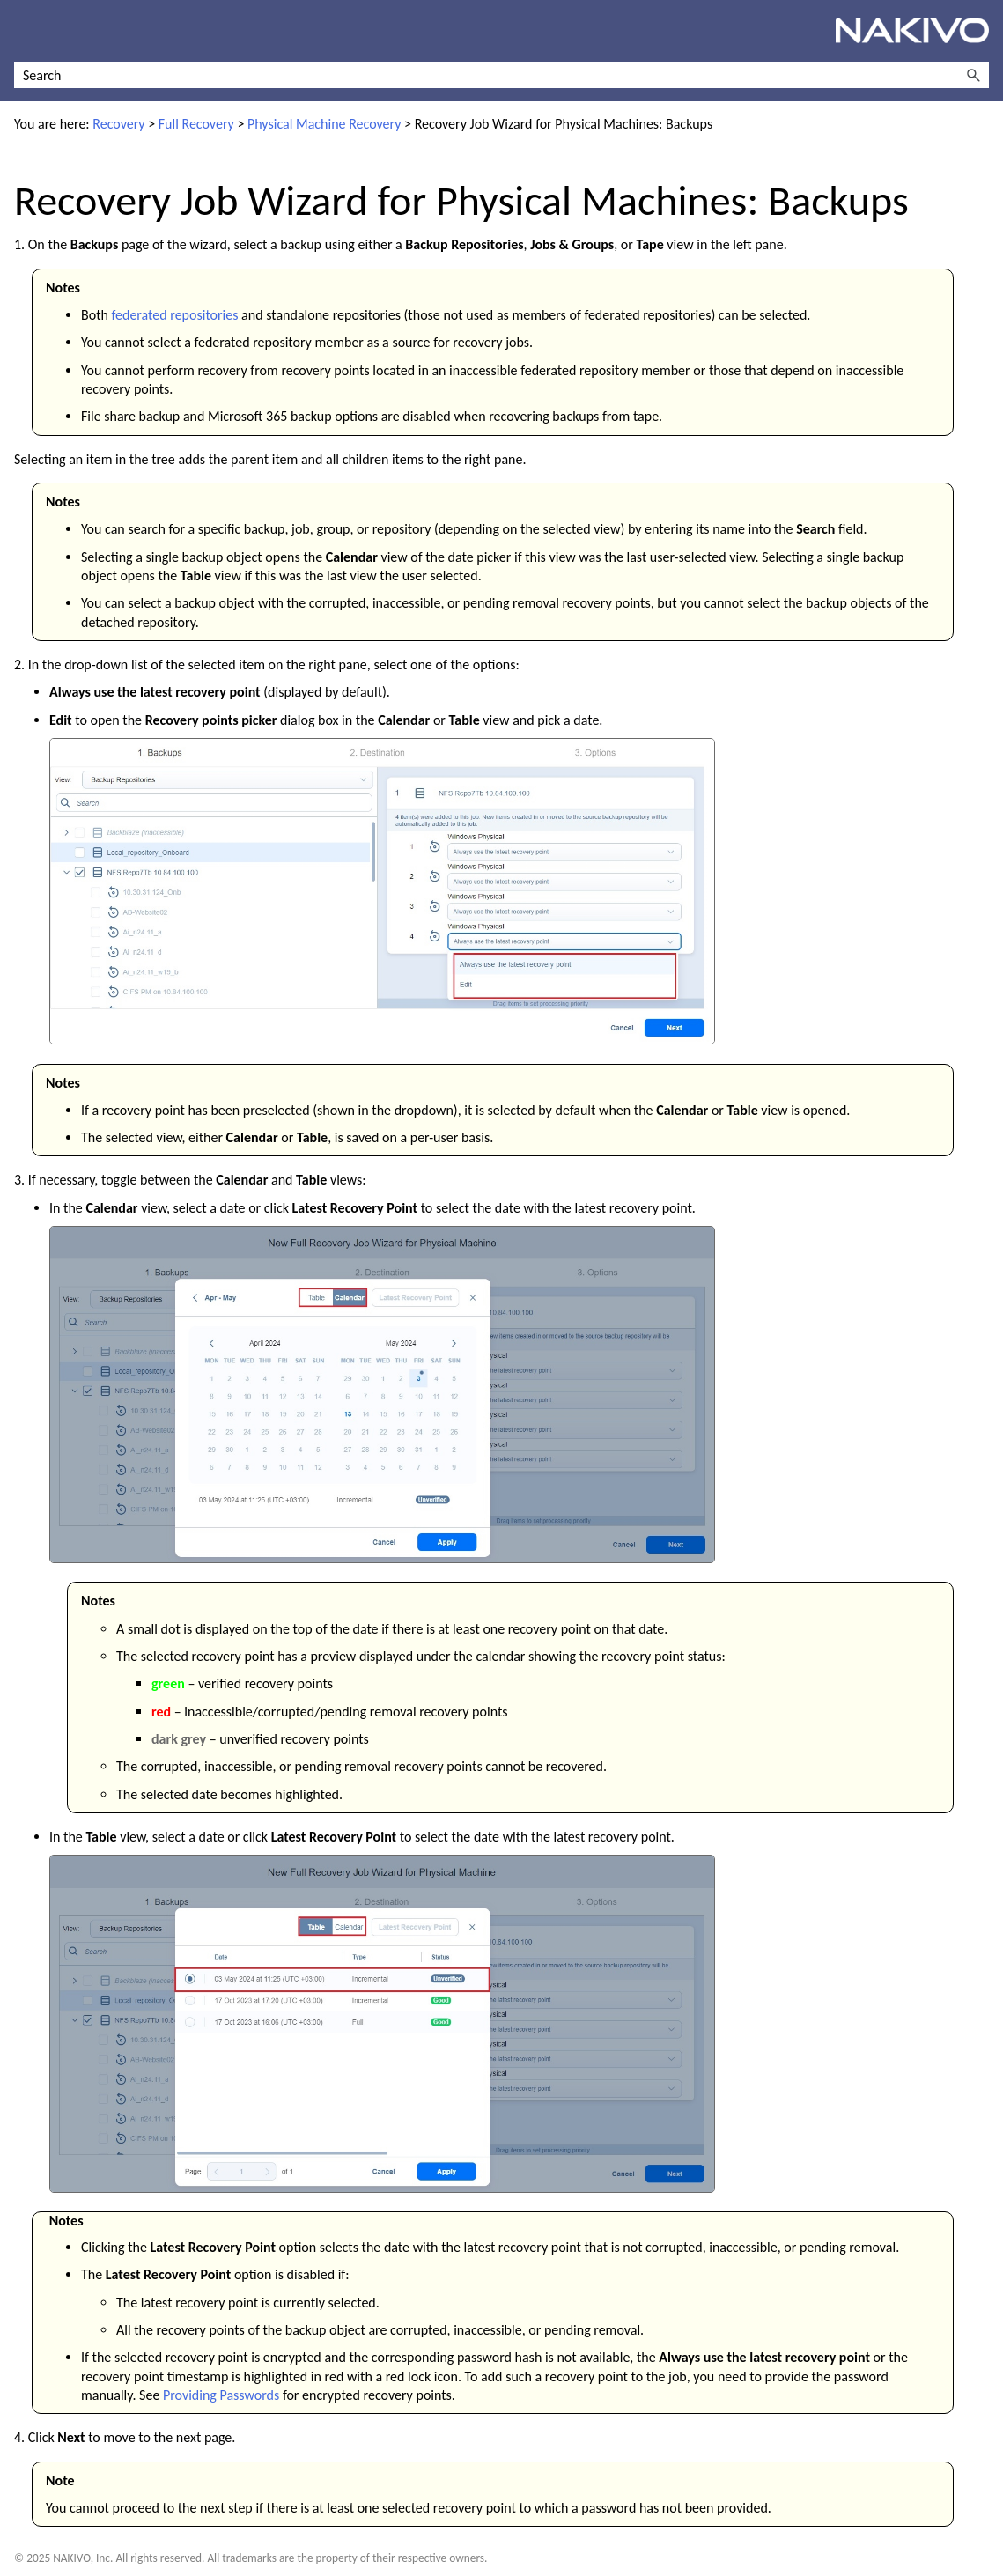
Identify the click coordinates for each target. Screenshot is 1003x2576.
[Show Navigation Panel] (24, 31)
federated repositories (175, 314)
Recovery (118, 123)
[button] (973, 75)
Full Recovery (196, 123)
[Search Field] (501, 75)
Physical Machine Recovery (324, 123)
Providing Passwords (221, 2395)
